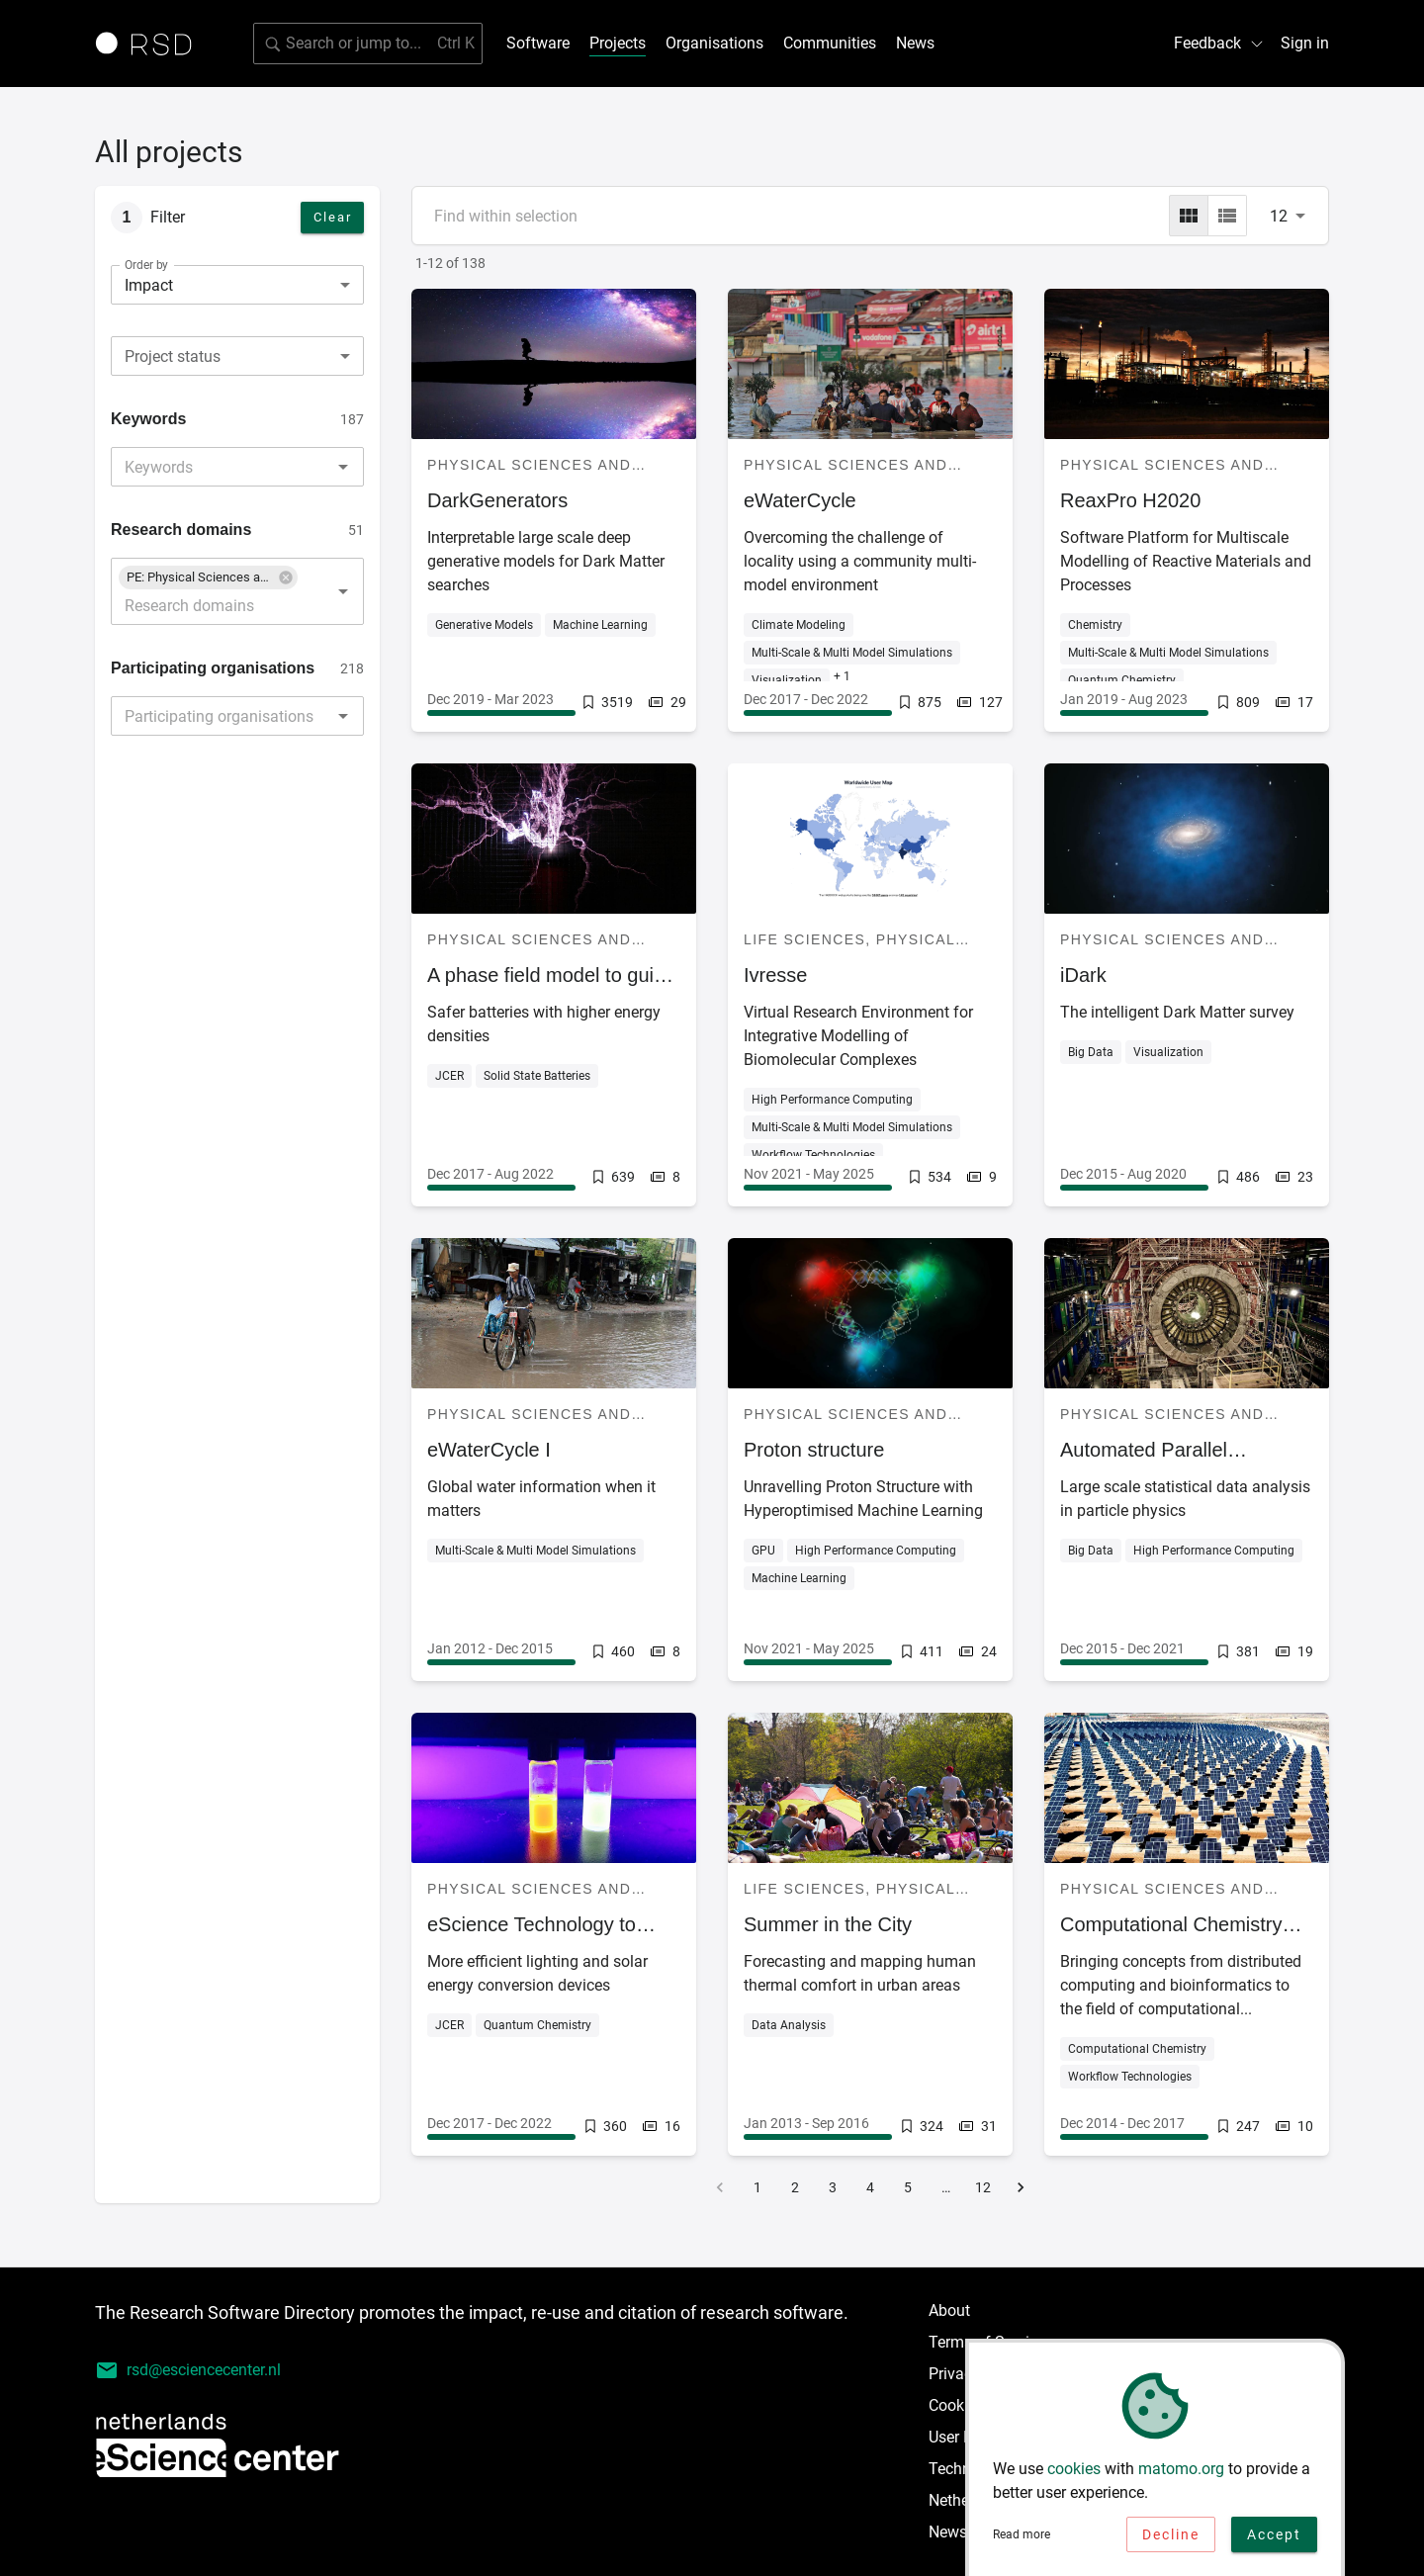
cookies (1074, 2474)
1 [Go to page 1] (757, 2187)
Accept (1274, 2540)
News (915, 43)
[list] (1227, 215)
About (949, 2310)
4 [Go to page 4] (870, 2187)
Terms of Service (987, 2342)
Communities (829, 43)
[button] (208, 577)
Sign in (1305, 43)
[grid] (1188, 215)
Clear (332, 217)
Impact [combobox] (149, 285)
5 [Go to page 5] (908, 2187)
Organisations (714, 43)
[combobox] (237, 356)
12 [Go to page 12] (983, 2187)
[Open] (343, 467)
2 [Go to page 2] (795, 2187)
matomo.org (1181, 2474)
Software (538, 43)
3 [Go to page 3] (833, 2187)
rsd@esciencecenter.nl (188, 2370)
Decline (1171, 2540)
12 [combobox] (1279, 216)
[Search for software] (368, 43)
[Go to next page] (1020, 2187)
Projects (617, 43)
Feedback (1219, 43)
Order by (146, 265)
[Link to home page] (150, 43)
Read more (1021, 2540)
